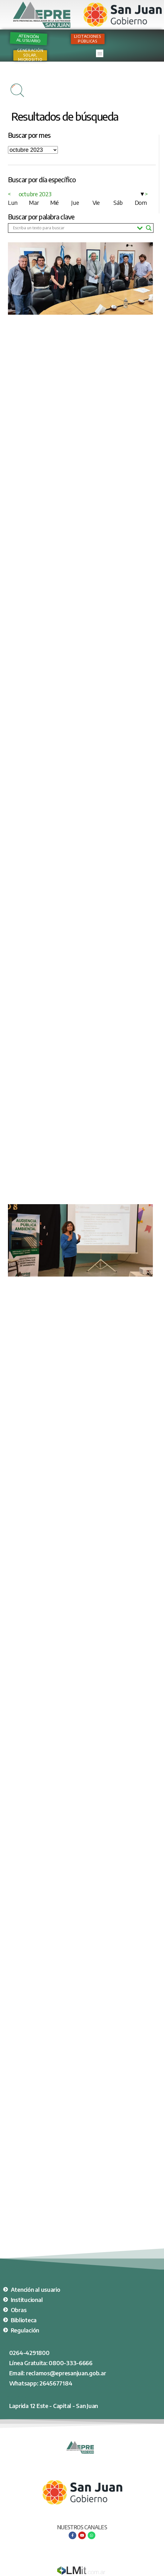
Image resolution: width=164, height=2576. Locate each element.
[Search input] (73, 228)
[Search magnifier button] (148, 228)
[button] (100, 53)
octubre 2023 (35, 194)
